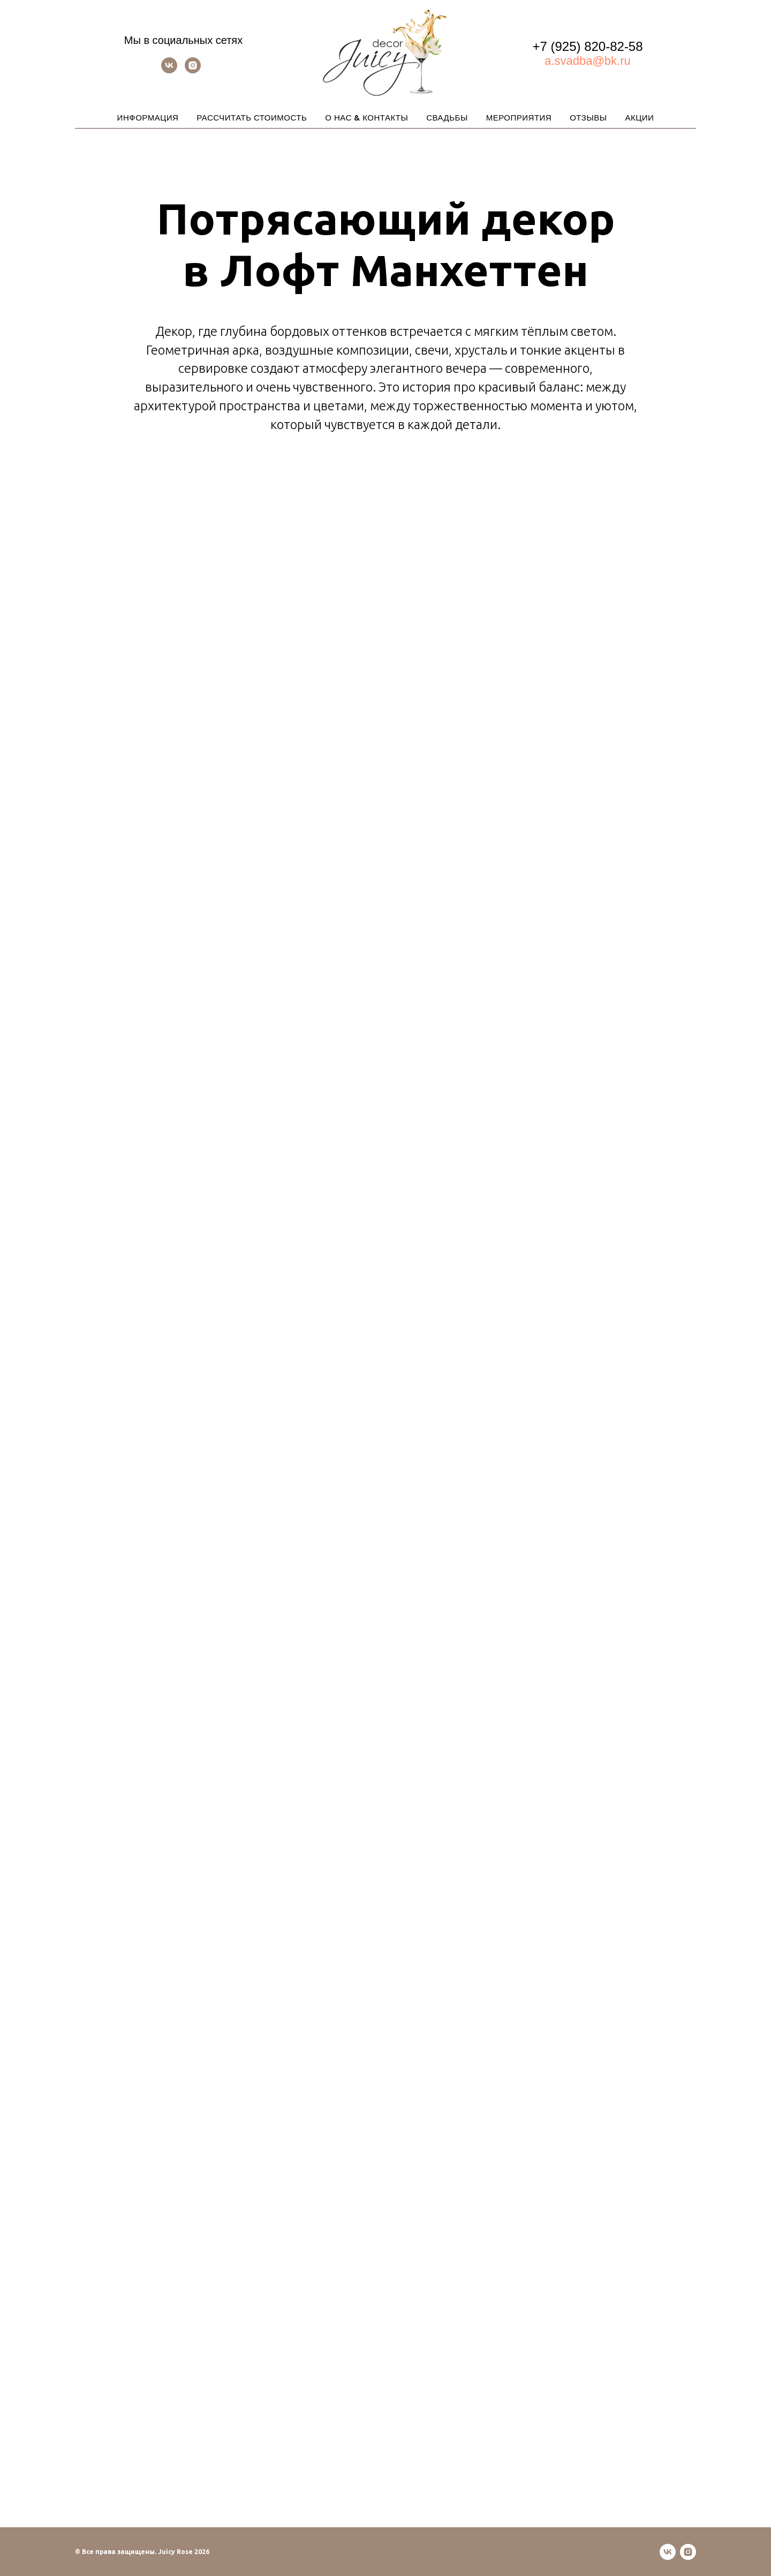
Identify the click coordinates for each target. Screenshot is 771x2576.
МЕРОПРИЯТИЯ (519, 117)
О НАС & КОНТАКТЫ (366, 117)
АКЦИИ (639, 117)
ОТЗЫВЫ (588, 117)
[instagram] (193, 70)
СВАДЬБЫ (446, 117)
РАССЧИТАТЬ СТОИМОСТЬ (251, 117)
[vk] (169, 70)
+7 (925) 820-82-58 (587, 46)
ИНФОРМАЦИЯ (148, 117)
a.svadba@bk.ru (588, 60)
